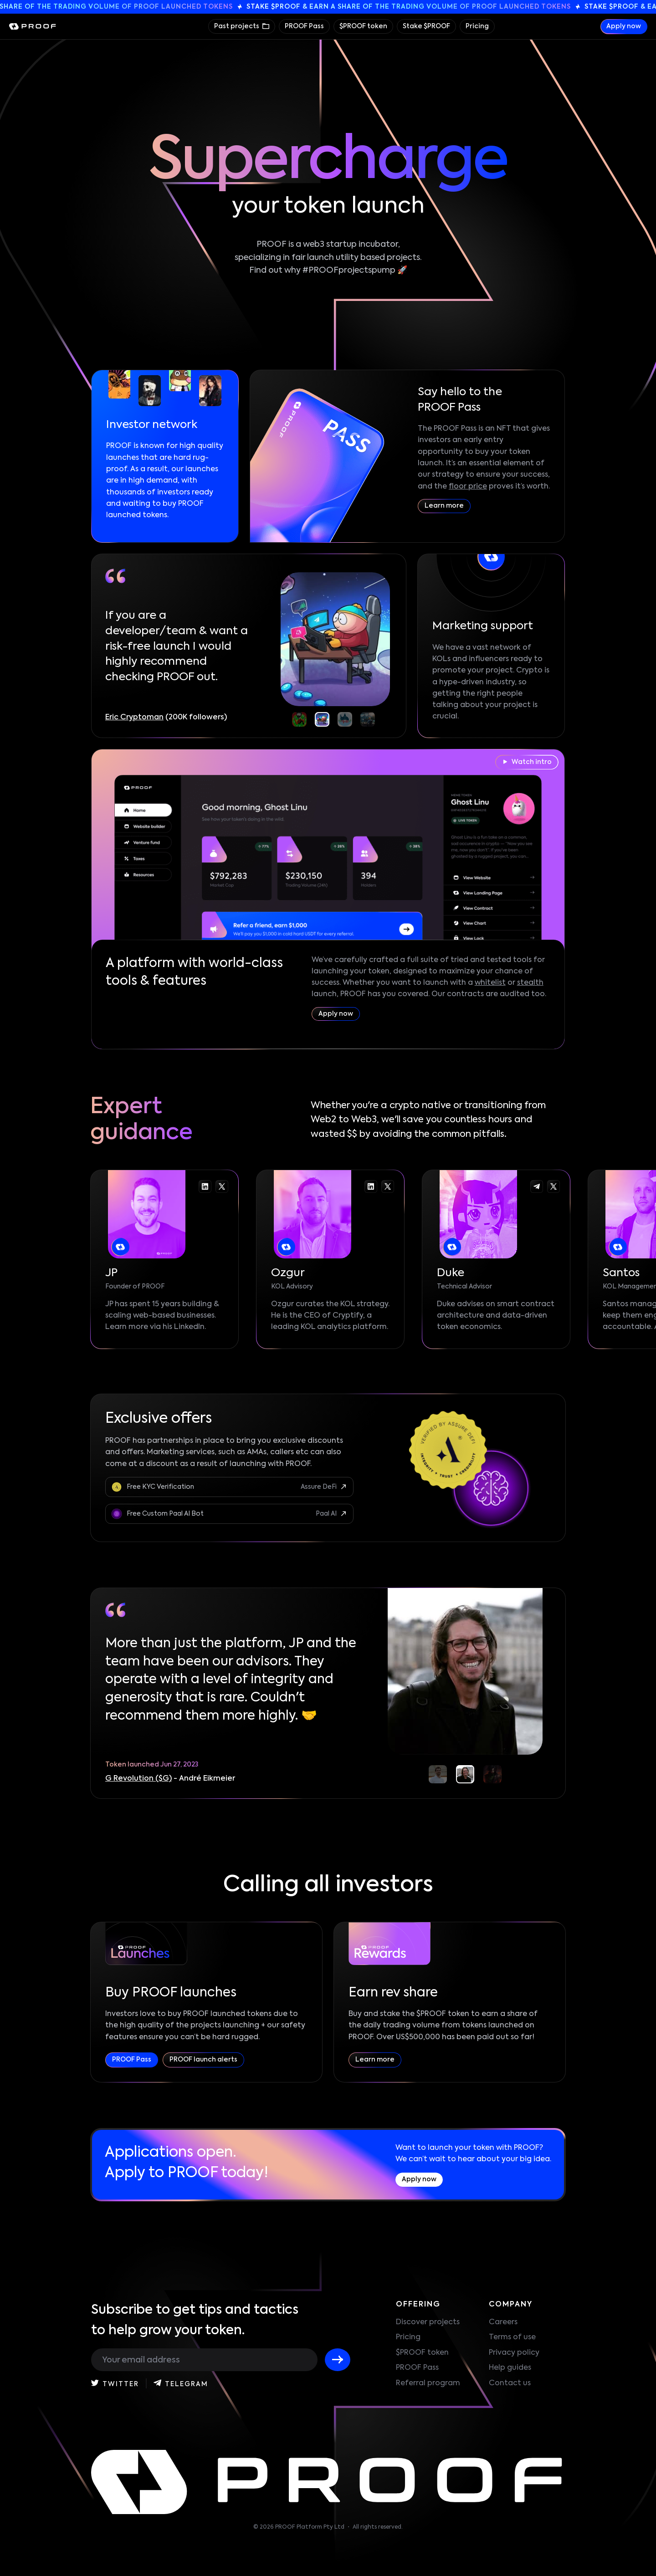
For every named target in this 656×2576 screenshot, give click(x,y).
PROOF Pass (304, 26)
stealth (530, 983)
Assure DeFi (319, 1487)
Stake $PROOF (426, 26)
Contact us (510, 2383)
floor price (468, 486)
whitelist (490, 983)
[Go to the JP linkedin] (205, 1186)
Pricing (477, 26)
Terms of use (512, 2337)
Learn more (444, 506)
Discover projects (428, 2322)
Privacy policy (514, 2353)
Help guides (510, 2368)
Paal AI (326, 1514)
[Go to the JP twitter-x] (221, 1186)
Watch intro (527, 762)
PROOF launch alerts (203, 2060)
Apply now (623, 26)
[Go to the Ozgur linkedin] (370, 1186)
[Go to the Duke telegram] (536, 1186)
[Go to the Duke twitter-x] (553, 1186)
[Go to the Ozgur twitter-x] (387, 1186)
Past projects (237, 26)
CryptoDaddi (129, 717)
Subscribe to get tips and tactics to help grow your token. (194, 2320)
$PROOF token (363, 26)
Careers (503, 2322)
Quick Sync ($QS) (136, 1778)
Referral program (428, 2383)
